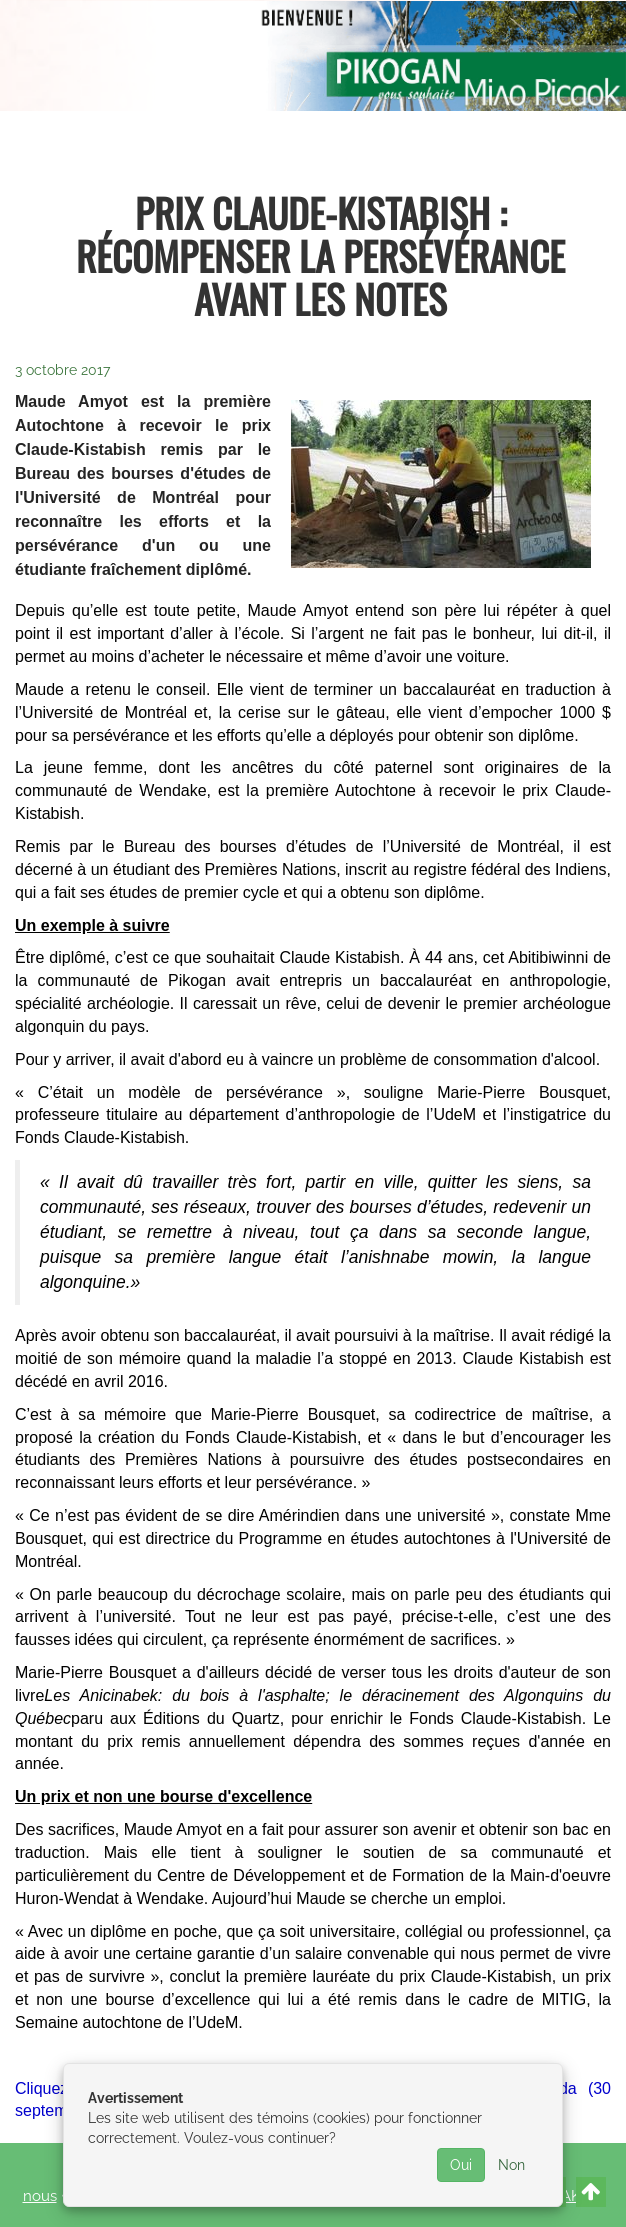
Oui (461, 2165)
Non (511, 2165)
